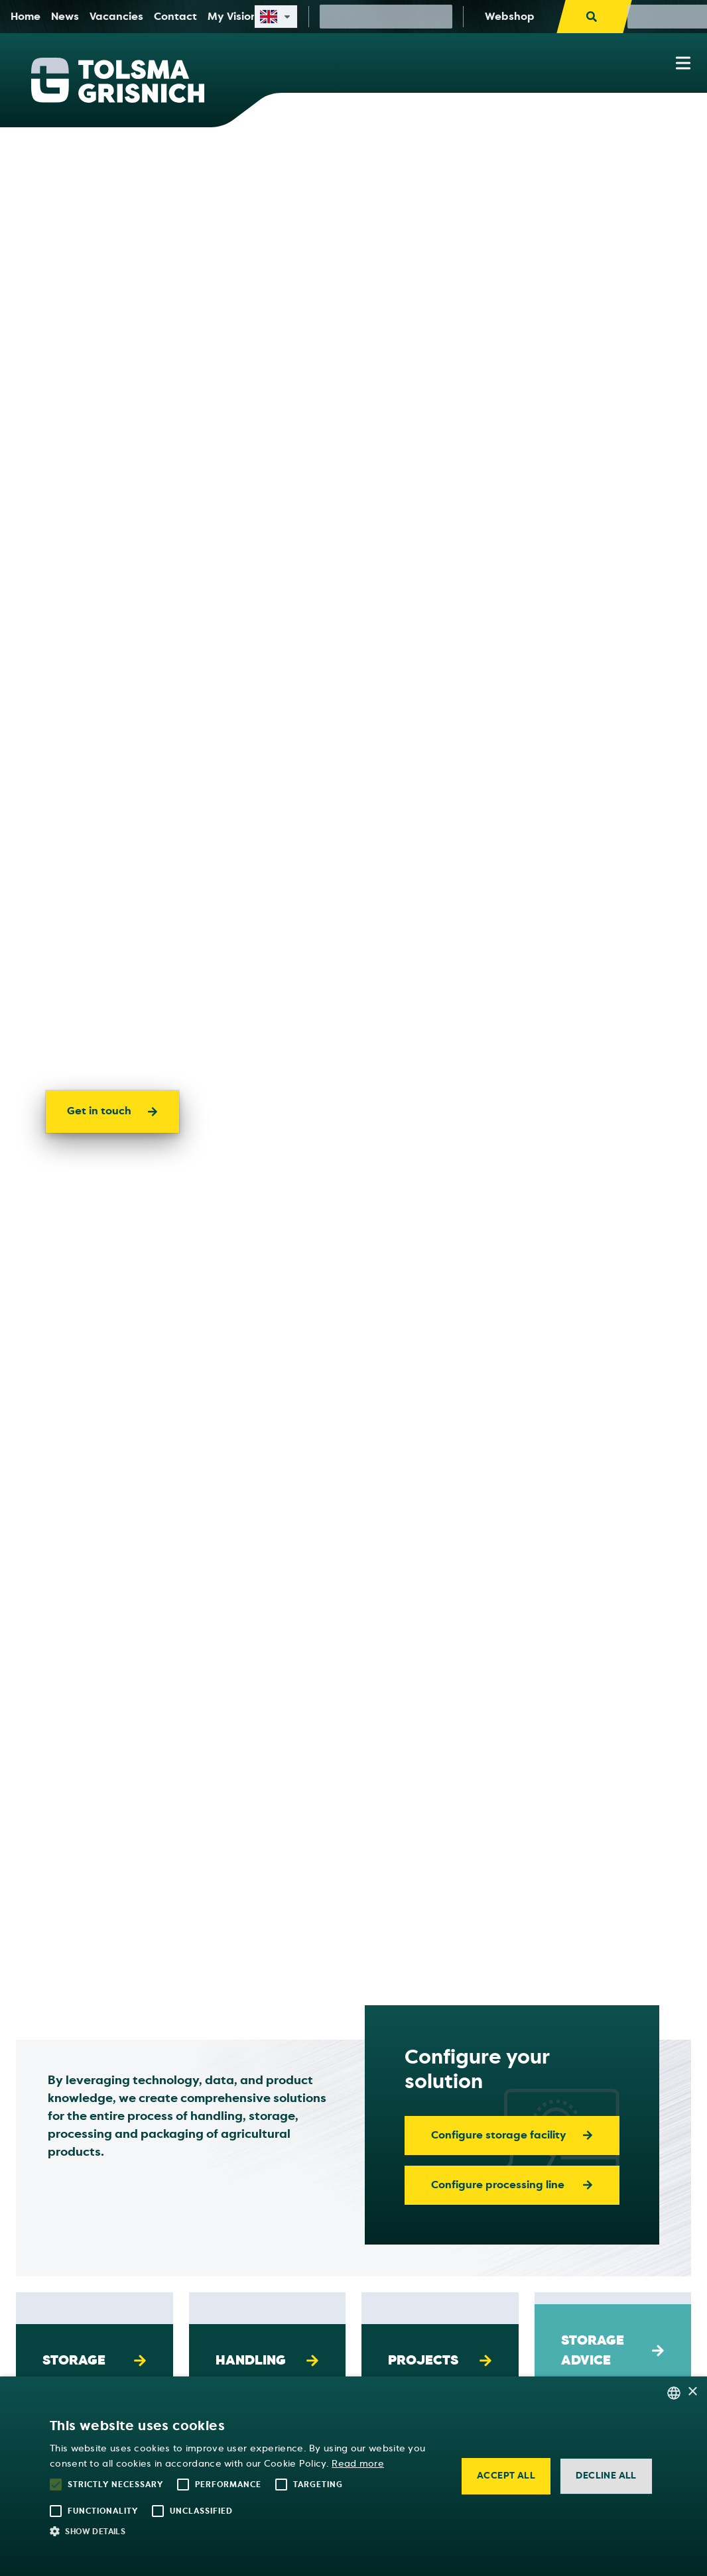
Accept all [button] (506, 2475)
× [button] (692, 2392)
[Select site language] (276, 17)
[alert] (353, 2476)
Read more (358, 2463)
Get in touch (112, 1111)
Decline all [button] (606, 2475)
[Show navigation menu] (683, 63)
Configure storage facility (512, 2135)
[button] (245, 2531)
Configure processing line (512, 2185)
